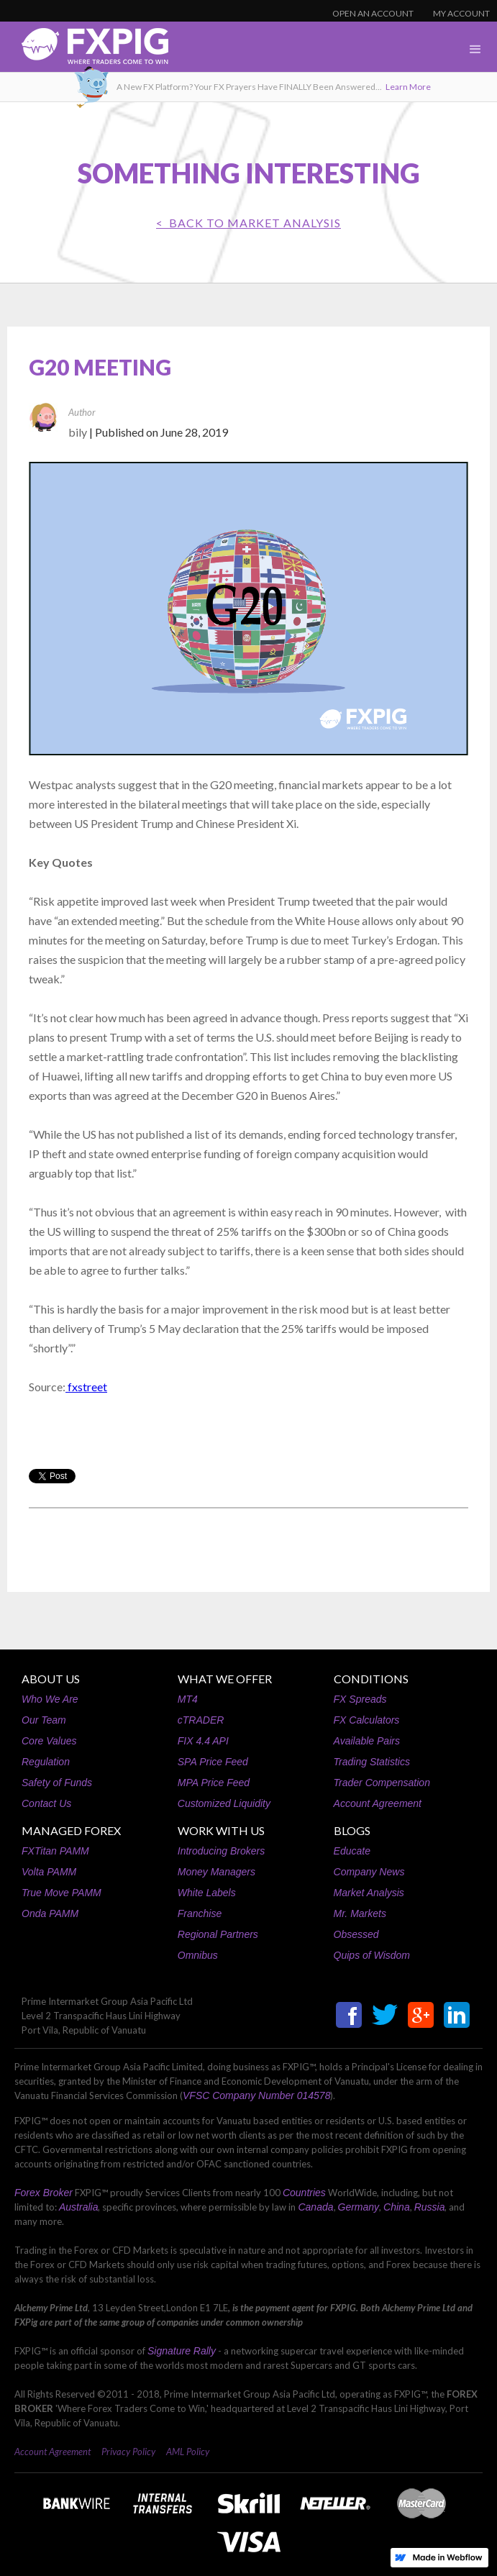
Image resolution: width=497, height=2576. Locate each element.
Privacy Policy (128, 2451)
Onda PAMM (50, 1913)
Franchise (200, 1913)
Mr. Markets (360, 1913)
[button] (475, 49)
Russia (429, 2207)
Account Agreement (377, 1803)
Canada (315, 2207)
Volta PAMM (49, 1872)
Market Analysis (369, 1892)
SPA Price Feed (213, 1761)
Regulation (46, 1761)
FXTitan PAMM (55, 1851)
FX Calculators (367, 1720)
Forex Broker (43, 2192)
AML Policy (187, 2451)
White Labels (207, 1892)
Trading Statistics (372, 1761)
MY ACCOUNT (461, 13)
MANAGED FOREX (71, 1830)
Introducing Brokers (221, 1851)
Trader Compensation (382, 1782)
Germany (359, 2207)
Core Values (49, 1741)
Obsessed (356, 1934)
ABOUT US (51, 1678)
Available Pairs (367, 1741)
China (396, 2207)
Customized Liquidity (224, 1803)
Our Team (44, 1720)
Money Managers (216, 1872)
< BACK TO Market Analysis (248, 222)
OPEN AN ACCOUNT (373, 13)
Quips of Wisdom (372, 1955)
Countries (304, 2192)
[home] (84, 50)
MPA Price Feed (214, 1782)
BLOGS (352, 1830)
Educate (352, 1851)
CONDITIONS (371, 1678)
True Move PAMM (61, 1892)
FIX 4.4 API (203, 1741)
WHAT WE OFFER (225, 1678)
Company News (369, 1872)
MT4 (188, 1699)
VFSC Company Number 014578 (256, 2095)
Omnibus (198, 1955)
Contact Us (46, 1803)
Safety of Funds (57, 1782)
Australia (78, 2207)
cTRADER (201, 1720)
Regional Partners (218, 1934)
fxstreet (86, 1386)
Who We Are (50, 1699)
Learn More (408, 86)
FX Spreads (360, 1699)
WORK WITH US (221, 1830)
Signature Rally (181, 2351)
